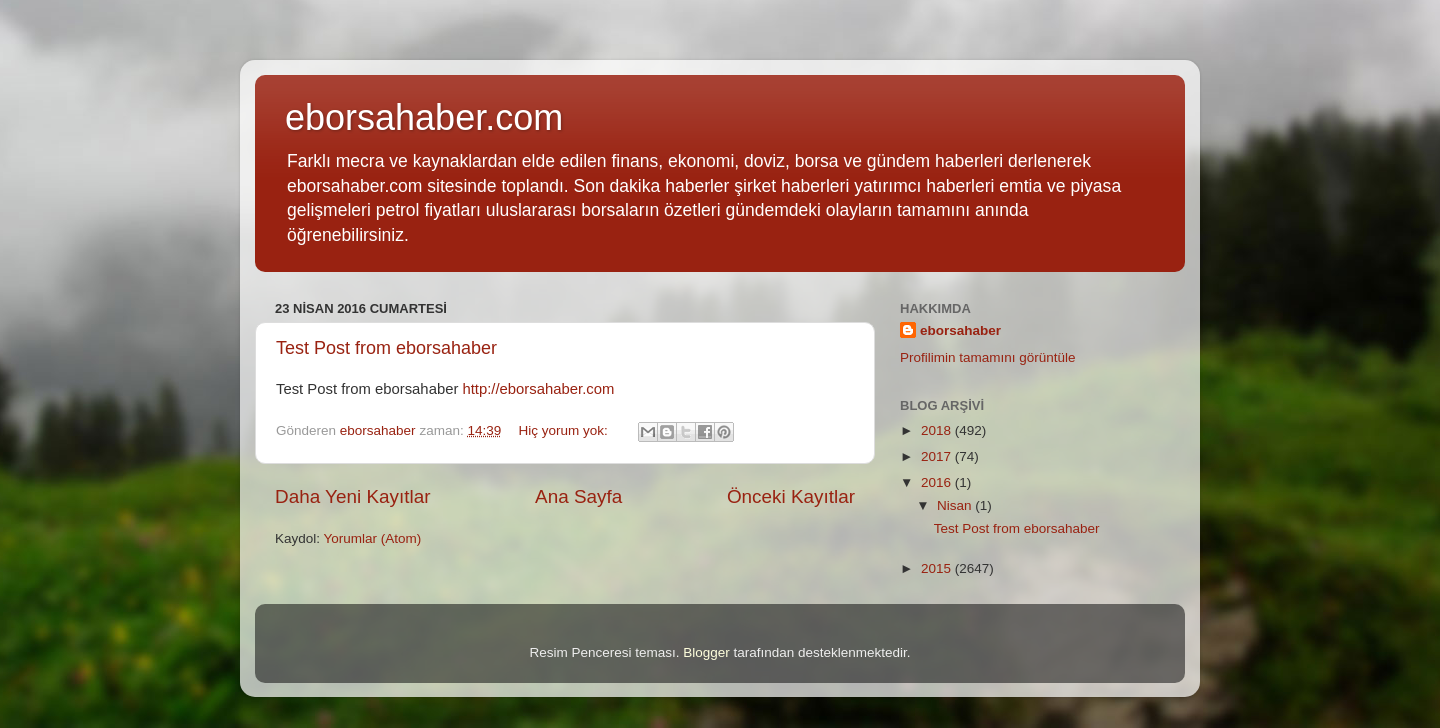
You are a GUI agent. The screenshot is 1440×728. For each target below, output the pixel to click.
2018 (938, 430)
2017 (938, 456)
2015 (938, 568)
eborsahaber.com (424, 117)
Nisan (956, 505)
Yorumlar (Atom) (373, 538)
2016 (938, 482)
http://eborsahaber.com (538, 389)
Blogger (706, 652)
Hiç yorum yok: (564, 430)
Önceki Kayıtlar (791, 496)
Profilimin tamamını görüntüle (988, 357)
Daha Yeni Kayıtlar (352, 496)
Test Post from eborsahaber (386, 348)
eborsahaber (960, 330)
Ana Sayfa (578, 496)
